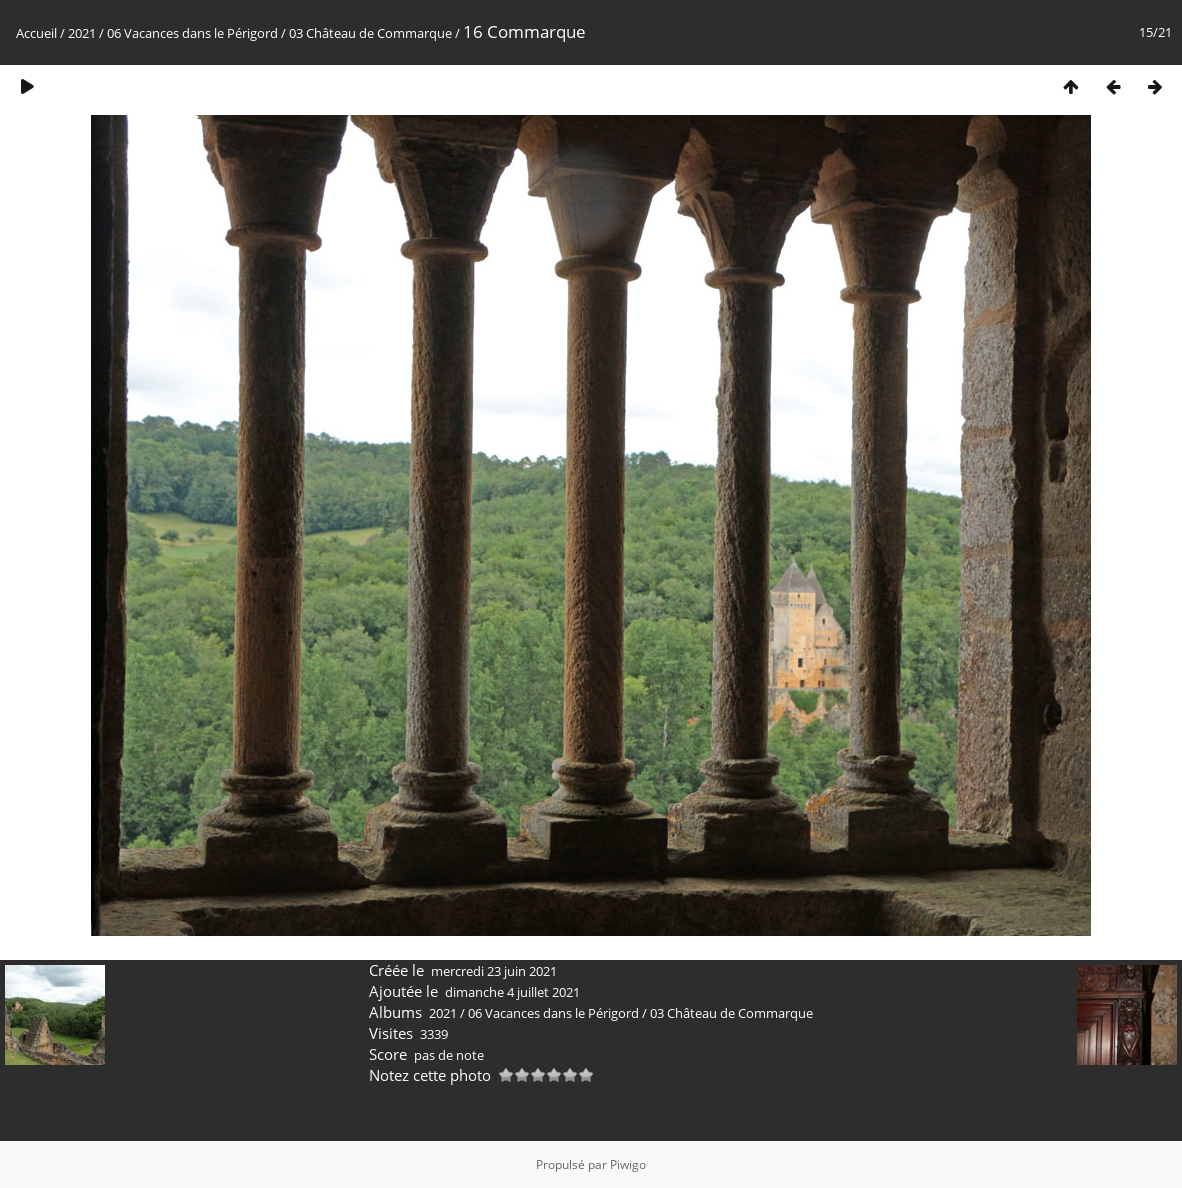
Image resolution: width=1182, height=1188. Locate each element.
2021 (82, 33)
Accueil (36, 33)
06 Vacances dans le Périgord (192, 33)
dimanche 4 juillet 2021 (512, 992)
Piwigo (628, 1164)
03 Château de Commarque (370, 33)
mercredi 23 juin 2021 (494, 971)
